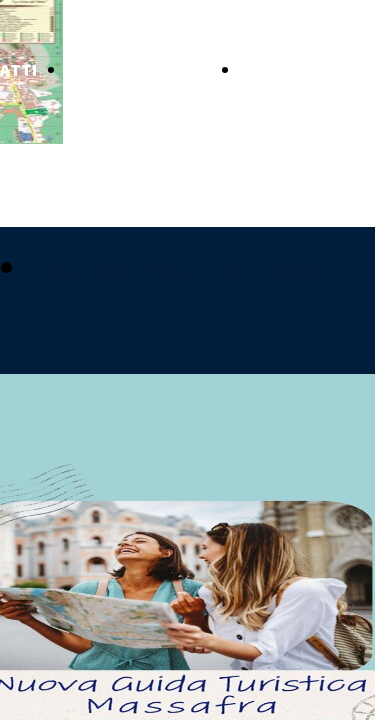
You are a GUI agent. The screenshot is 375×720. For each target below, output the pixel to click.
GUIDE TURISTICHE (139, 71)
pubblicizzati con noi (175, 270)
